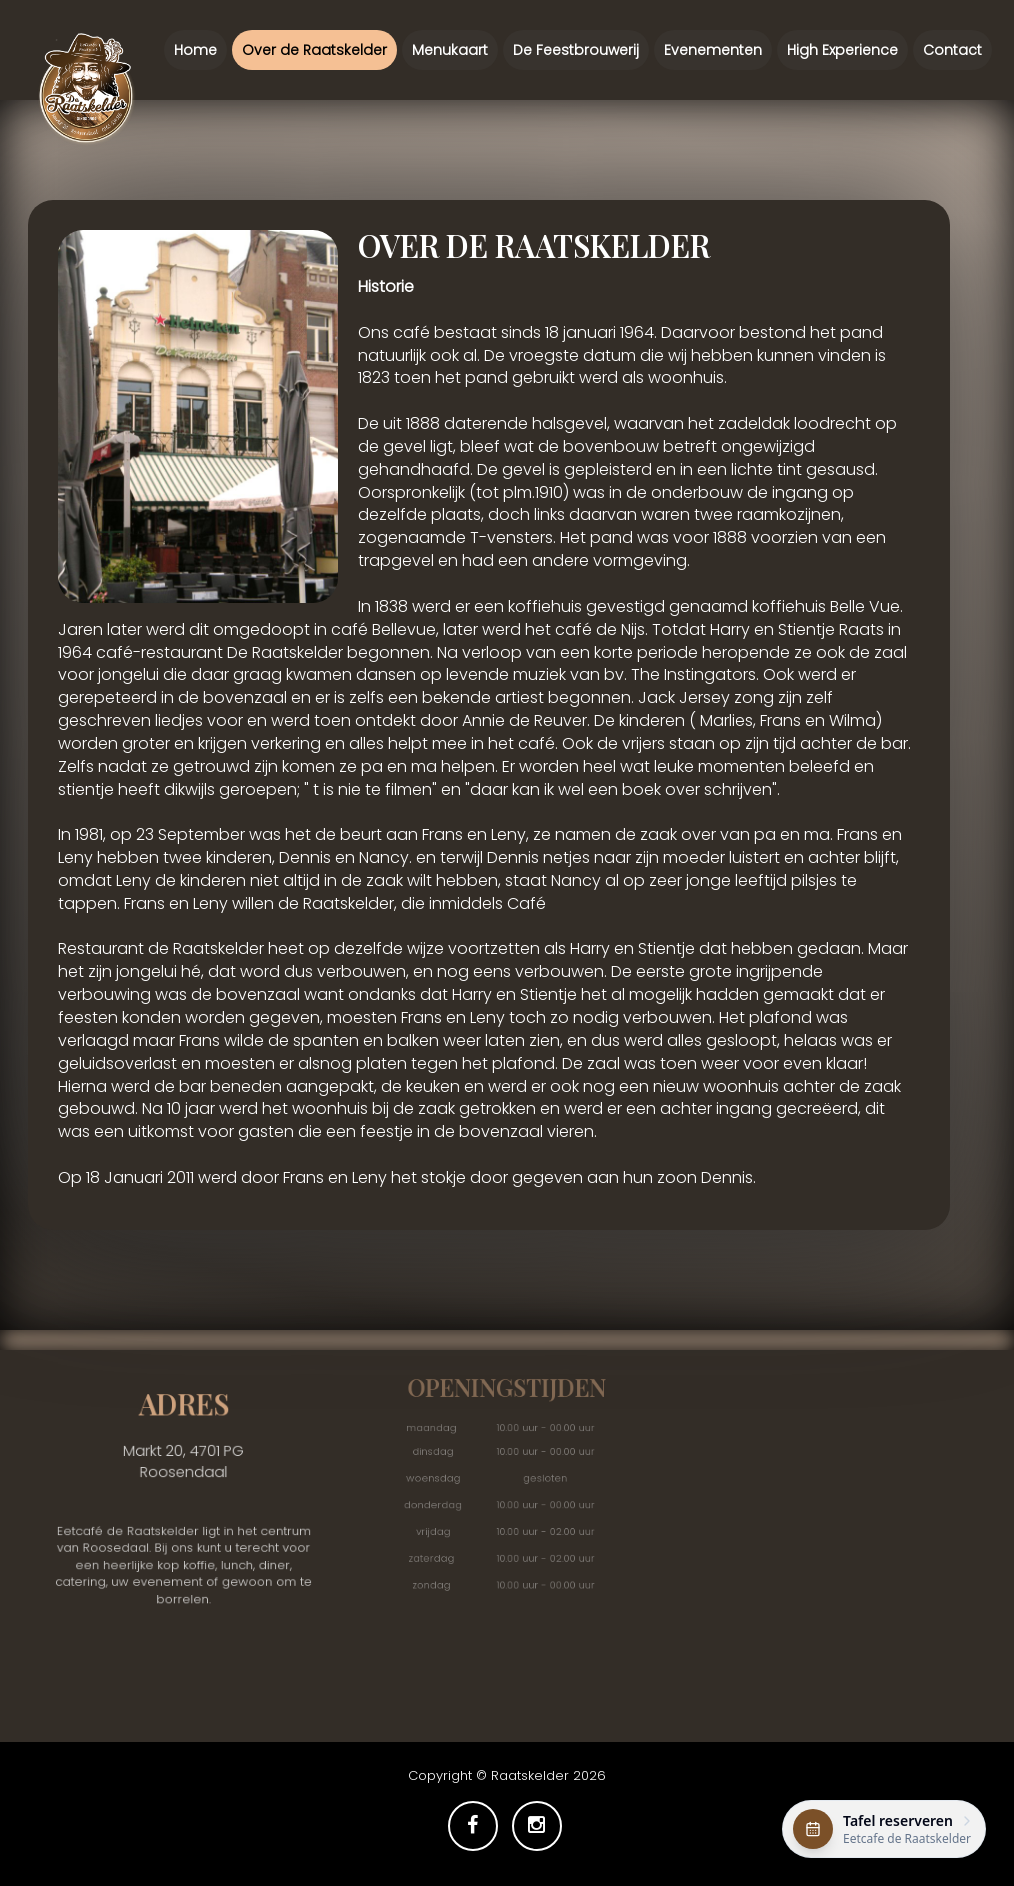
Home (195, 50)
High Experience (842, 48)
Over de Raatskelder (314, 50)
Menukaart (450, 50)
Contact (952, 37)
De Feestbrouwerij (576, 50)
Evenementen (712, 48)
